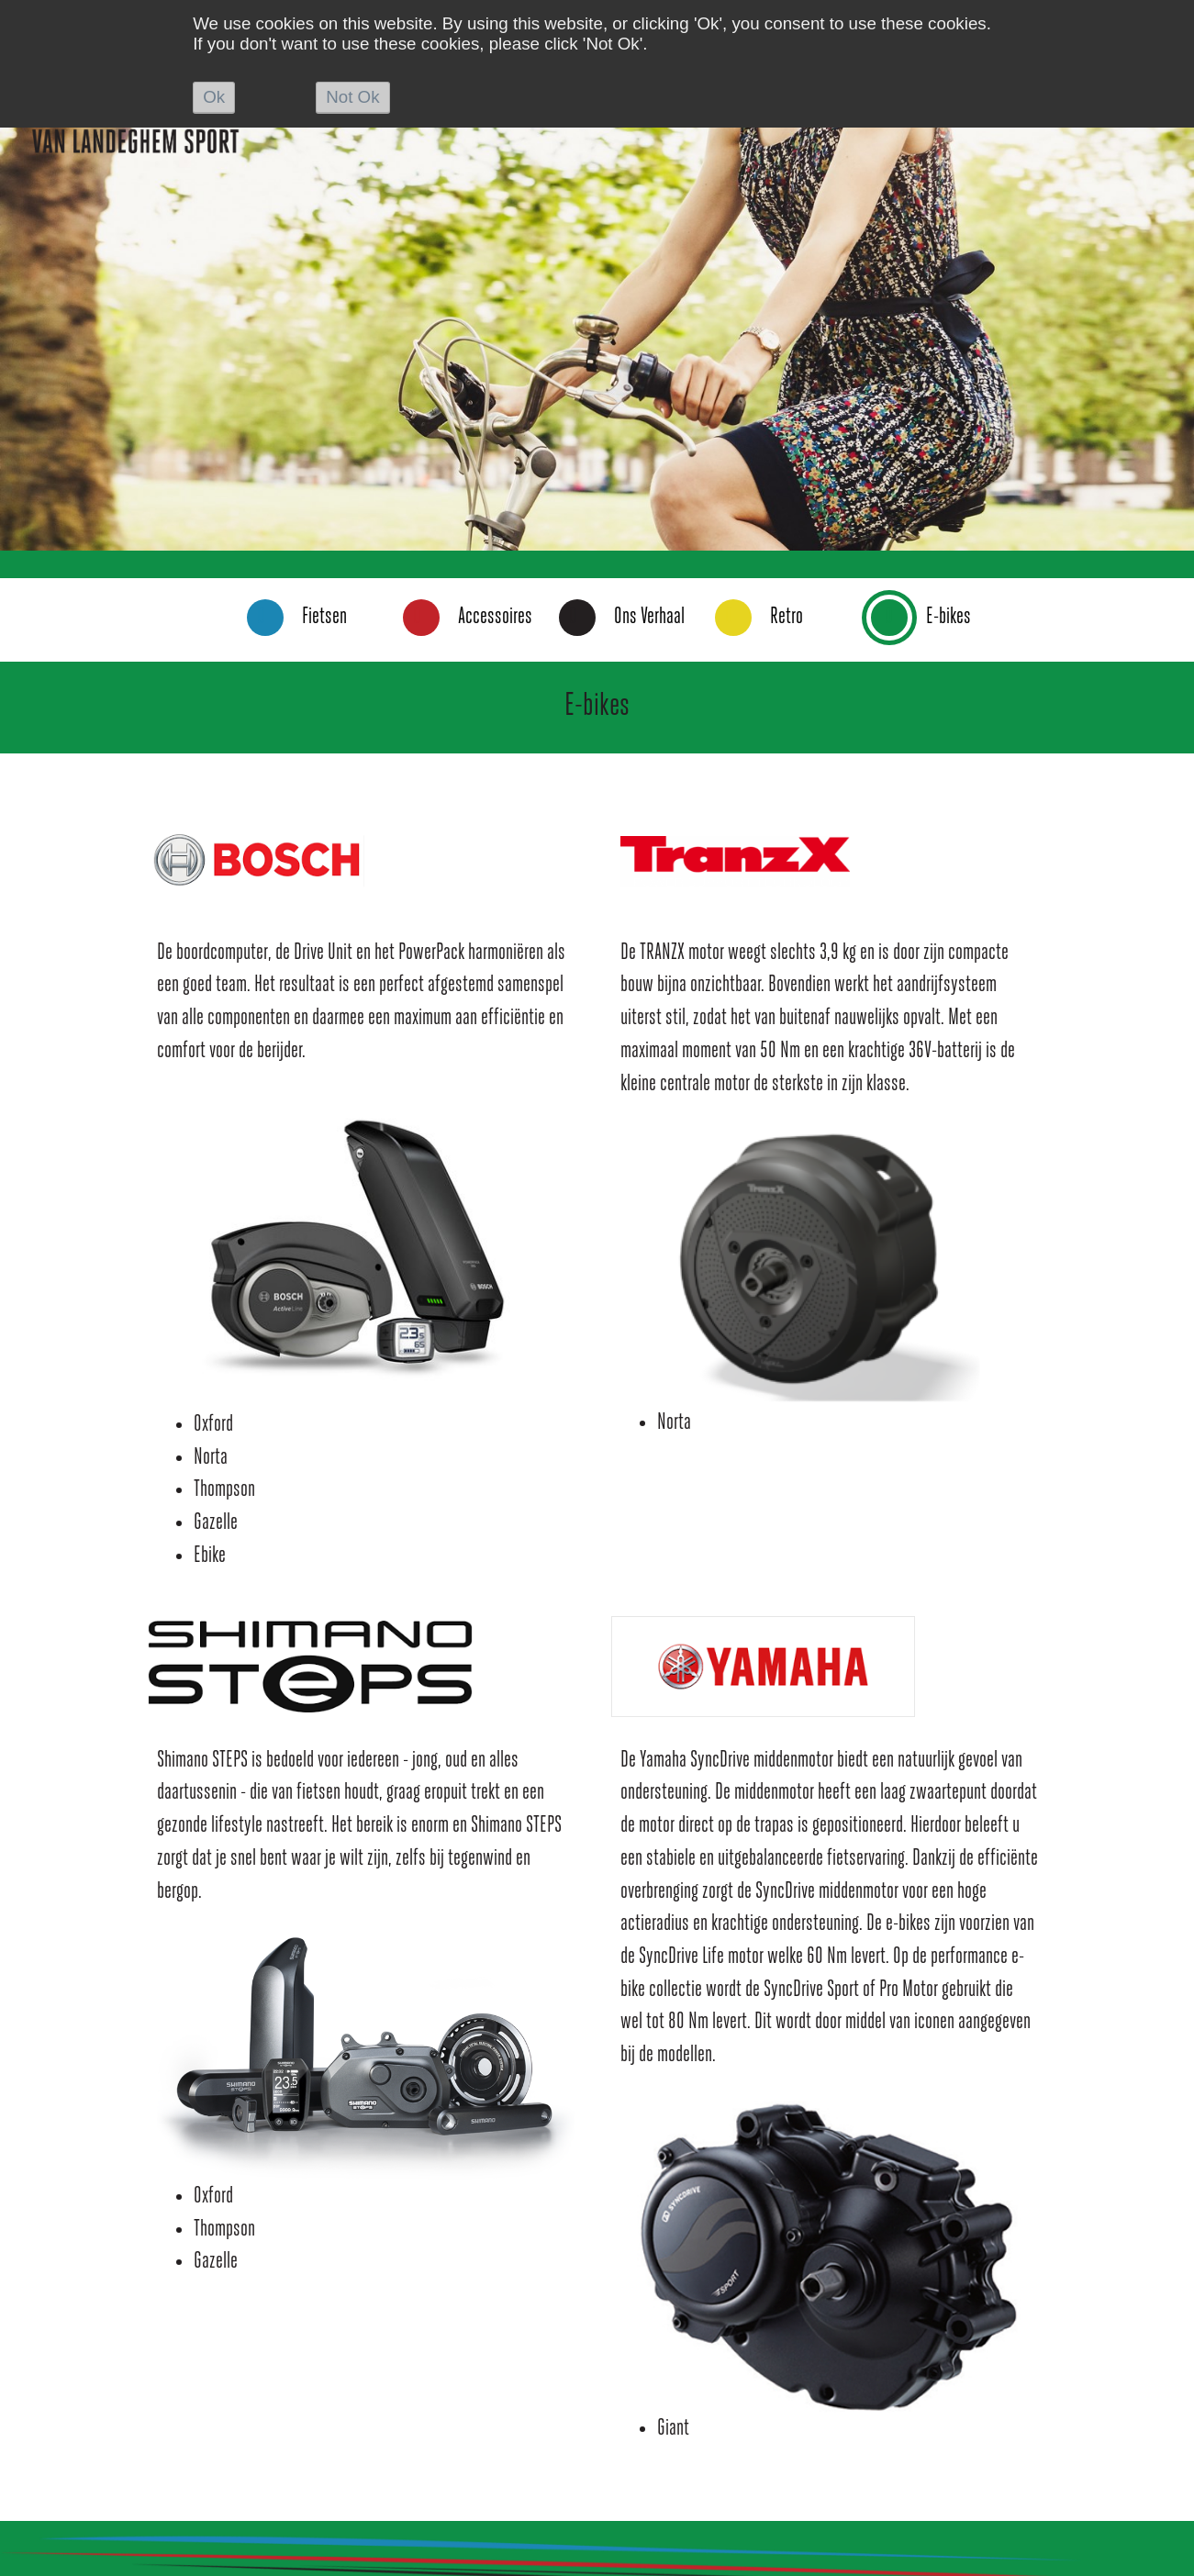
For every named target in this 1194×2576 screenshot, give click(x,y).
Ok (214, 96)
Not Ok (352, 96)
